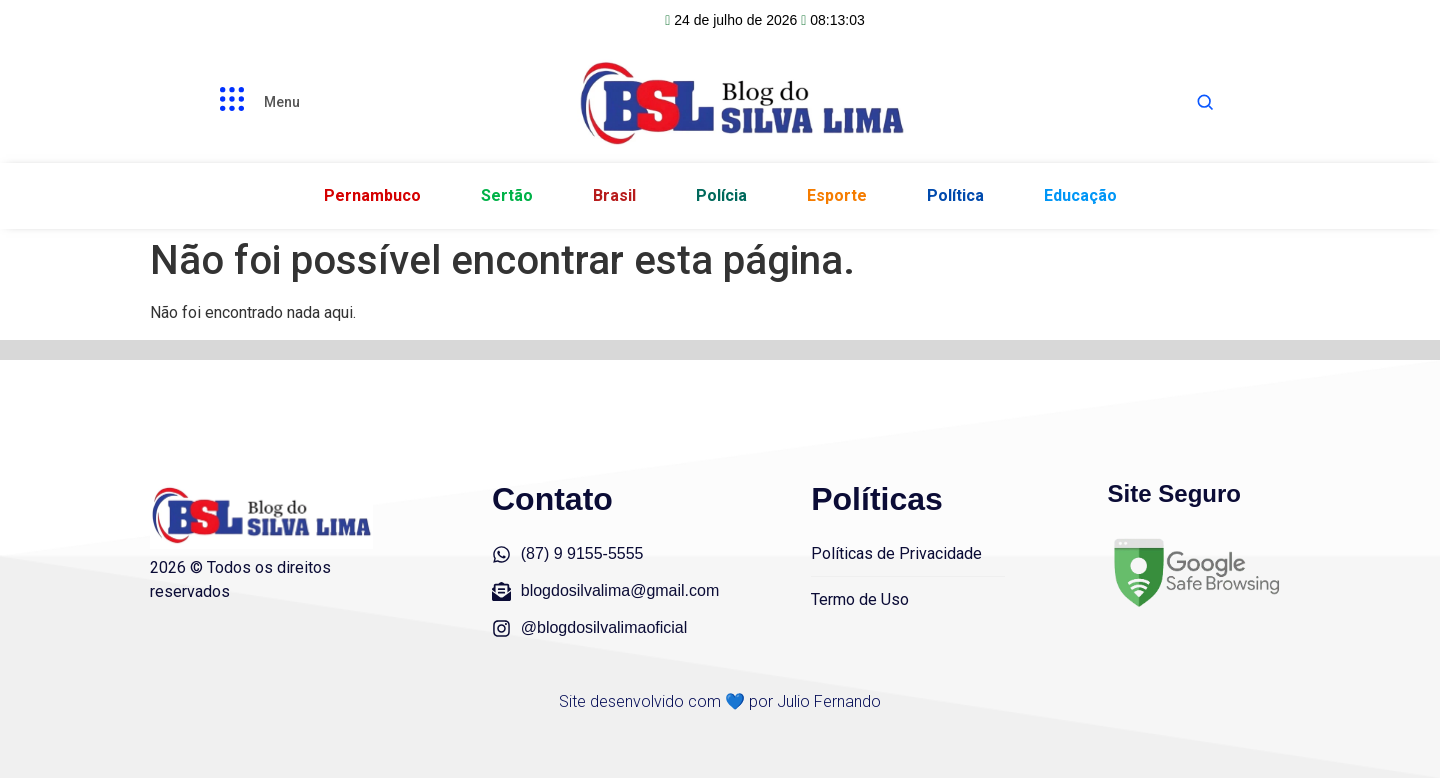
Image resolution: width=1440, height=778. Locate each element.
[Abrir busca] (1205, 102)
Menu (282, 102)
